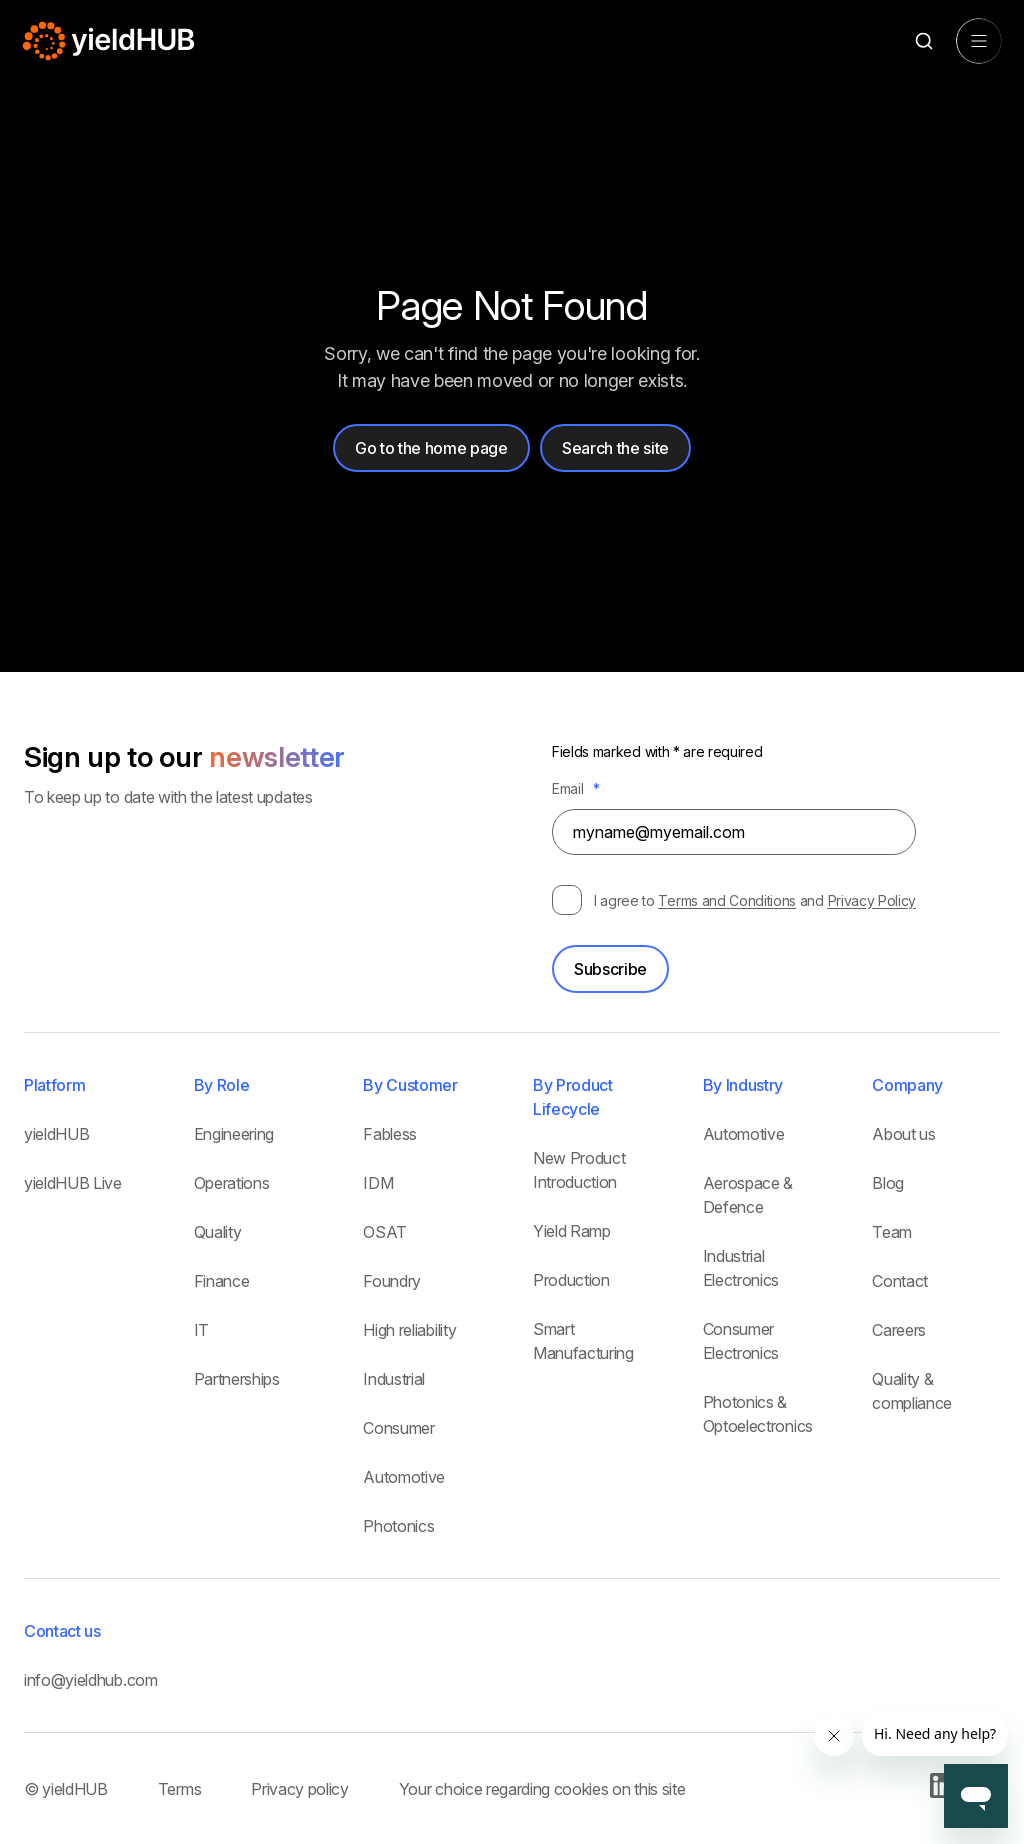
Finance (222, 1281)
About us (903, 1134)
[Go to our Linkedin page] (942, 1792)
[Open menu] (979, 41)
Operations (232, 1183)
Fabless (390, 1134)
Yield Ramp (572, 1231)
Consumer (398, 1428)
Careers (899, 1330)
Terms (179, 1789)
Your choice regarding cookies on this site (542, 1789)
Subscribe (610, 969)
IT (201, 1330)
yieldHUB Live (73, 1183)
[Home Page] (109, 41)
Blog (888, 1183)
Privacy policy (300, 1789)
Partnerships (237, 1379)
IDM (378, 1183)
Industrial (394, 1379)
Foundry (392, 1281)
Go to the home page (431, 448)
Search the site (615, 448)
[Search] (923, 41)
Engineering (234, 1134)
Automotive (404, 1477)
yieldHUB (56, 1134)
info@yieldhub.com (91, 1680)
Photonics (398, 1526)
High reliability (409, 1330)
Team (892, 1232)
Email (576, 788)
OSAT (385, 1232)
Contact (900, 1281)
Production (571, 1280)
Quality (218, 1232)
